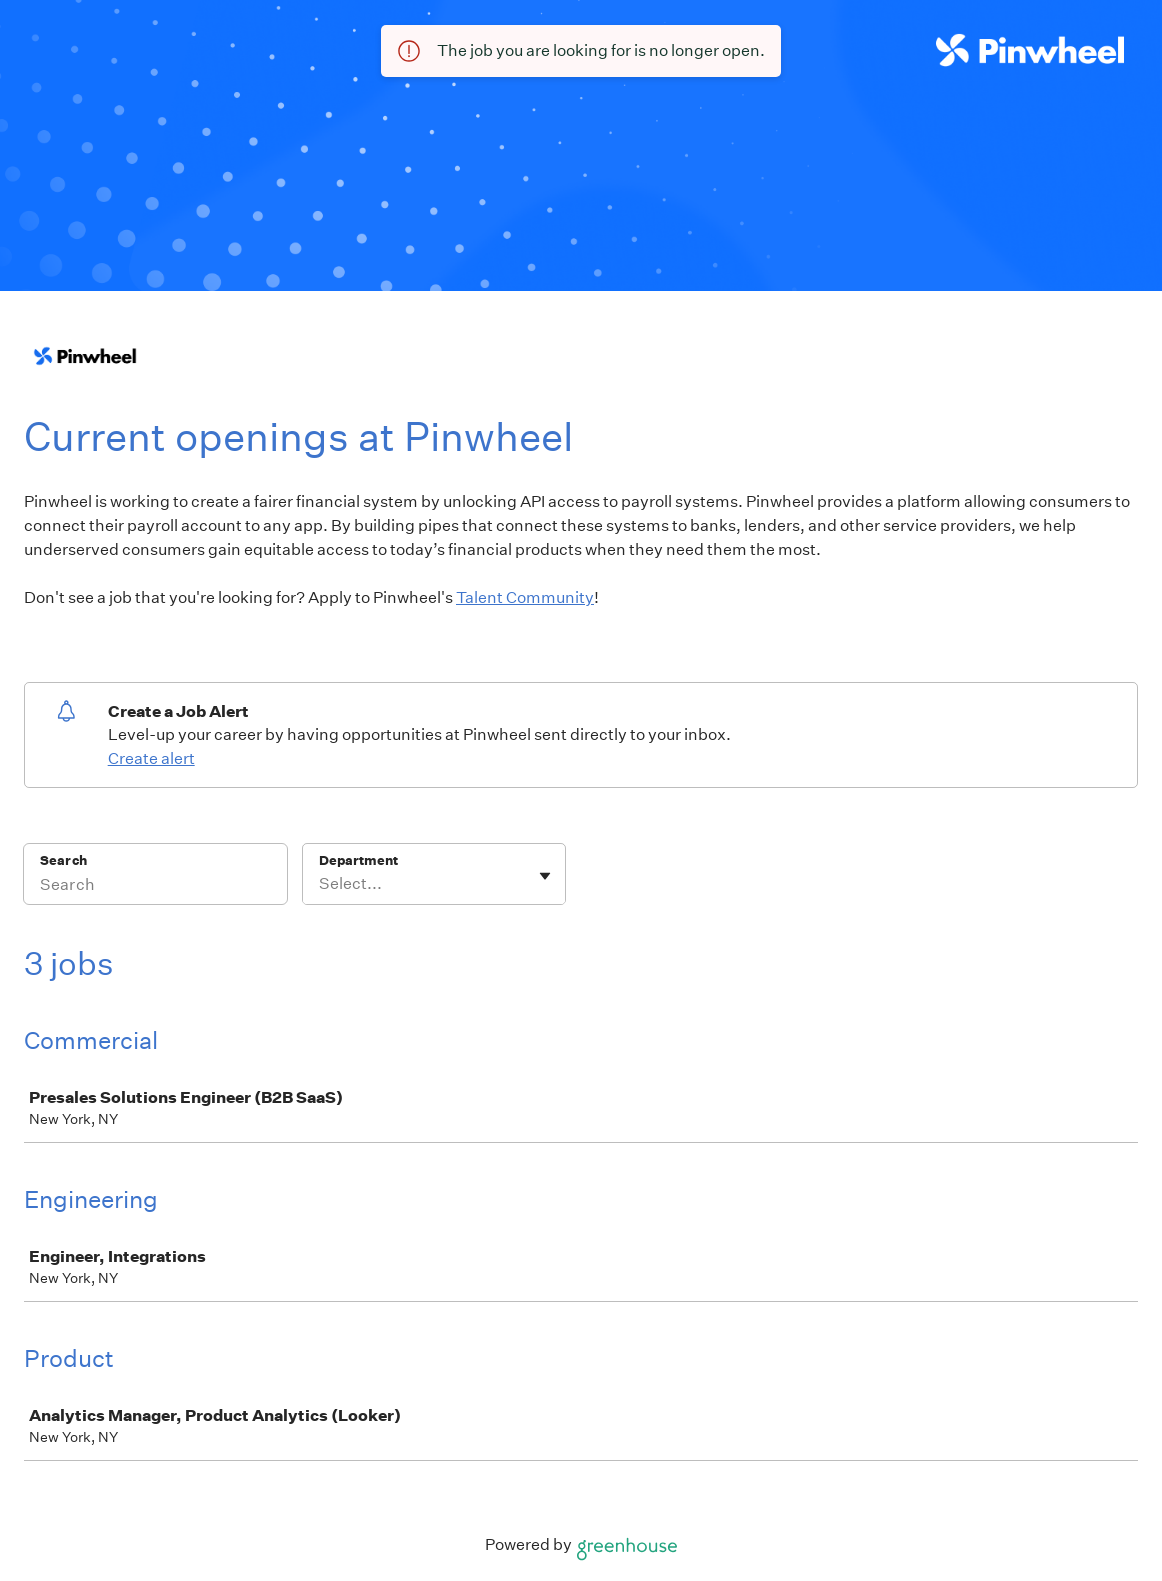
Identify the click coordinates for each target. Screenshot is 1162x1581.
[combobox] (320, 884)
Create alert (151, 758)
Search (63, 860)
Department (358, 860)
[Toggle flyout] (545, 876)
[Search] (155, 887)
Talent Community (525, 597)
